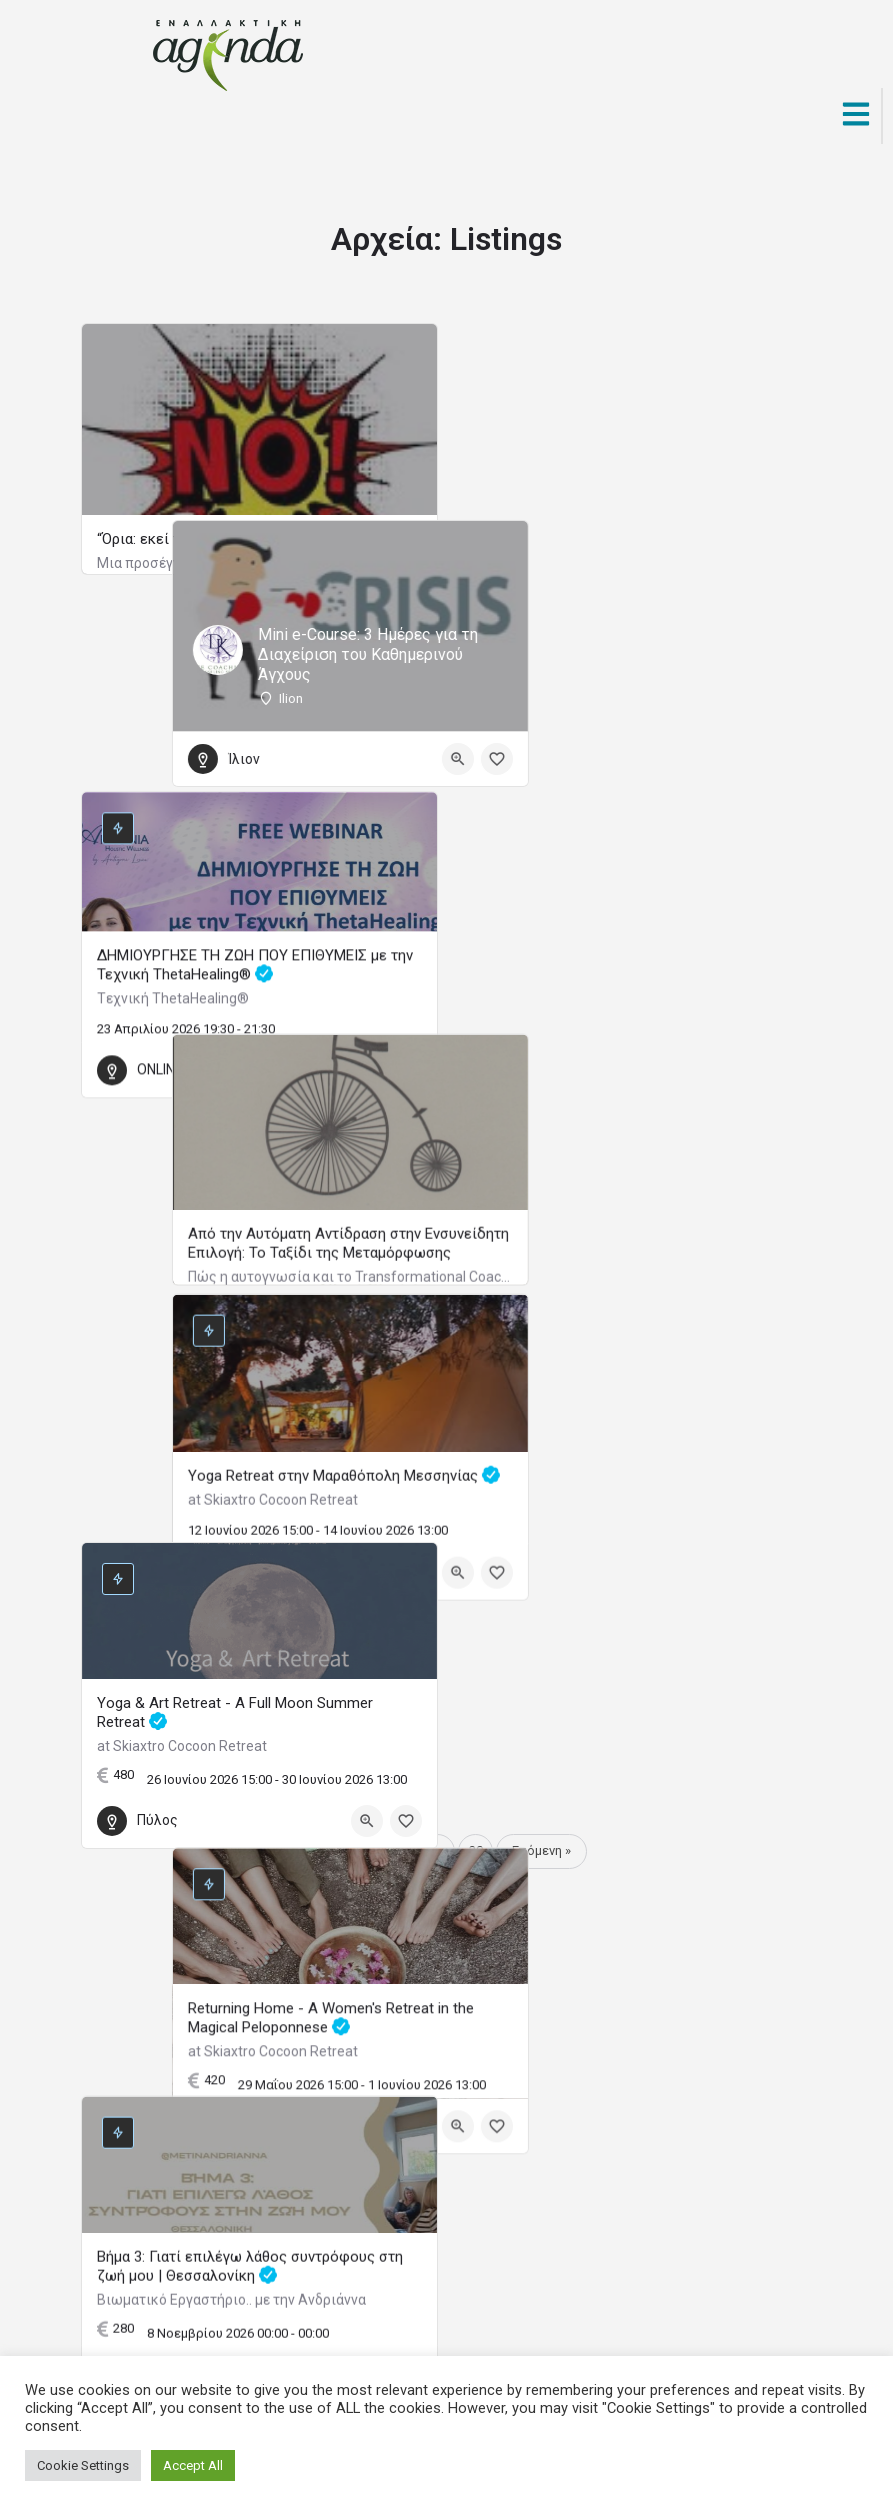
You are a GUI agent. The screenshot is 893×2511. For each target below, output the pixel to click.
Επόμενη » (541, 1850)
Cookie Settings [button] (83, 2465)
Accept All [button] (193, 2465)
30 (476, 1850)
